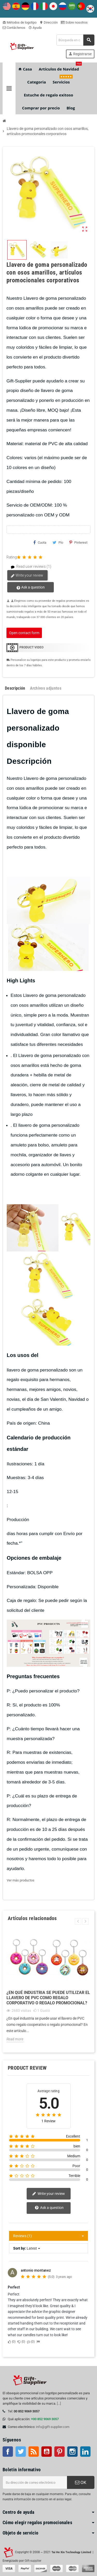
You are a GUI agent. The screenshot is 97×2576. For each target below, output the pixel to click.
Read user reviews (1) (28, 566)
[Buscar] (75, 40)
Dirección (49, 22)
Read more (14, 2039)
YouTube (46, 2451)
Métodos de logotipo (19, 22)
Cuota (39, 542)
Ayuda (35, 28)
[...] (59, 2403)
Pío (58, 542)
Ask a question (30, 587)
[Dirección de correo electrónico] (35, 2482)
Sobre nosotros (74, 22)
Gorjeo (21, 2451)
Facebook (8, 2451)
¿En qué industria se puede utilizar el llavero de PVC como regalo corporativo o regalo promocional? (48, 1997)
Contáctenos (14, 28)
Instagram (72, 2451)
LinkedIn (85, 2451)
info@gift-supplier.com (52, 2427)
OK (80, 2482)
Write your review (27, 575)
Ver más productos (20, 1880)
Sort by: (19, 2248)
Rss (33, 2451)
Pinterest (78, 542)
